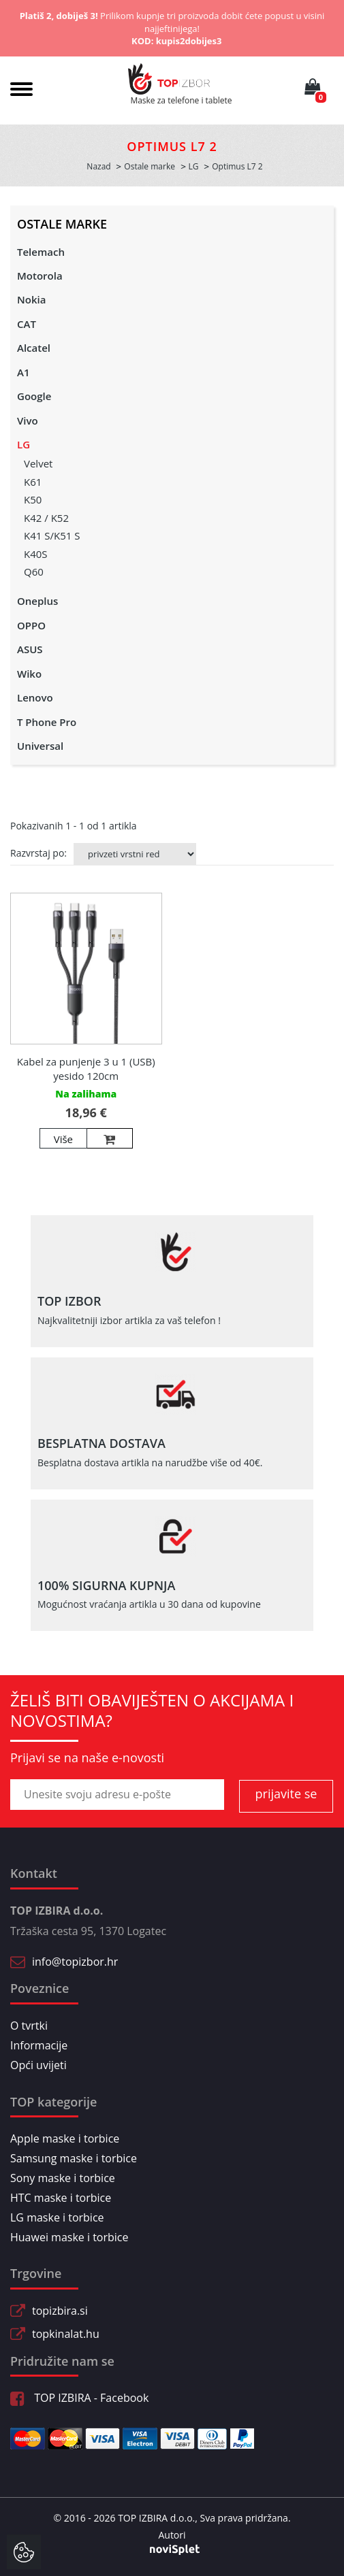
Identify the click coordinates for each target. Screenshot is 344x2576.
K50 (33, 499)
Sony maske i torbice (62, 2177)
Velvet (38, 463)
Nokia (31, 299)
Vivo (27, 420)
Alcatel (33, 347)
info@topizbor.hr (75, 1961)
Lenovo (35, 697)
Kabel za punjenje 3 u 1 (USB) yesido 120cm (86, 1069)
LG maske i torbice (57, 2217)
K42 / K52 (46, 518)
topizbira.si (60, 2310)
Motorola (40, 275)
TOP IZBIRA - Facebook (79, 2397)
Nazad (98, 166)
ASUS (30, 649)
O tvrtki (29, 2025)
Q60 (34, 571)
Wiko (29, 673)
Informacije (38, 2045)
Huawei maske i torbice (69, 2237)
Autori (171, 2535)
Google (34, 396)
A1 (23, 372)
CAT (26, 324)
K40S (36, 554)
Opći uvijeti (38, 2065)
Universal (40, 746)
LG (23, 444)
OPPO (31, 625)
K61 (33, 482)
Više (63, 1139)
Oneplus (37, 601)
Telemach (41, 252)
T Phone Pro (46, 722)
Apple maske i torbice (64, 2138)
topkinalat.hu (65, 2333)
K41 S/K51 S (52, 535)
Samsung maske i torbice (73, 2158)
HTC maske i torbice (60, 2197)
